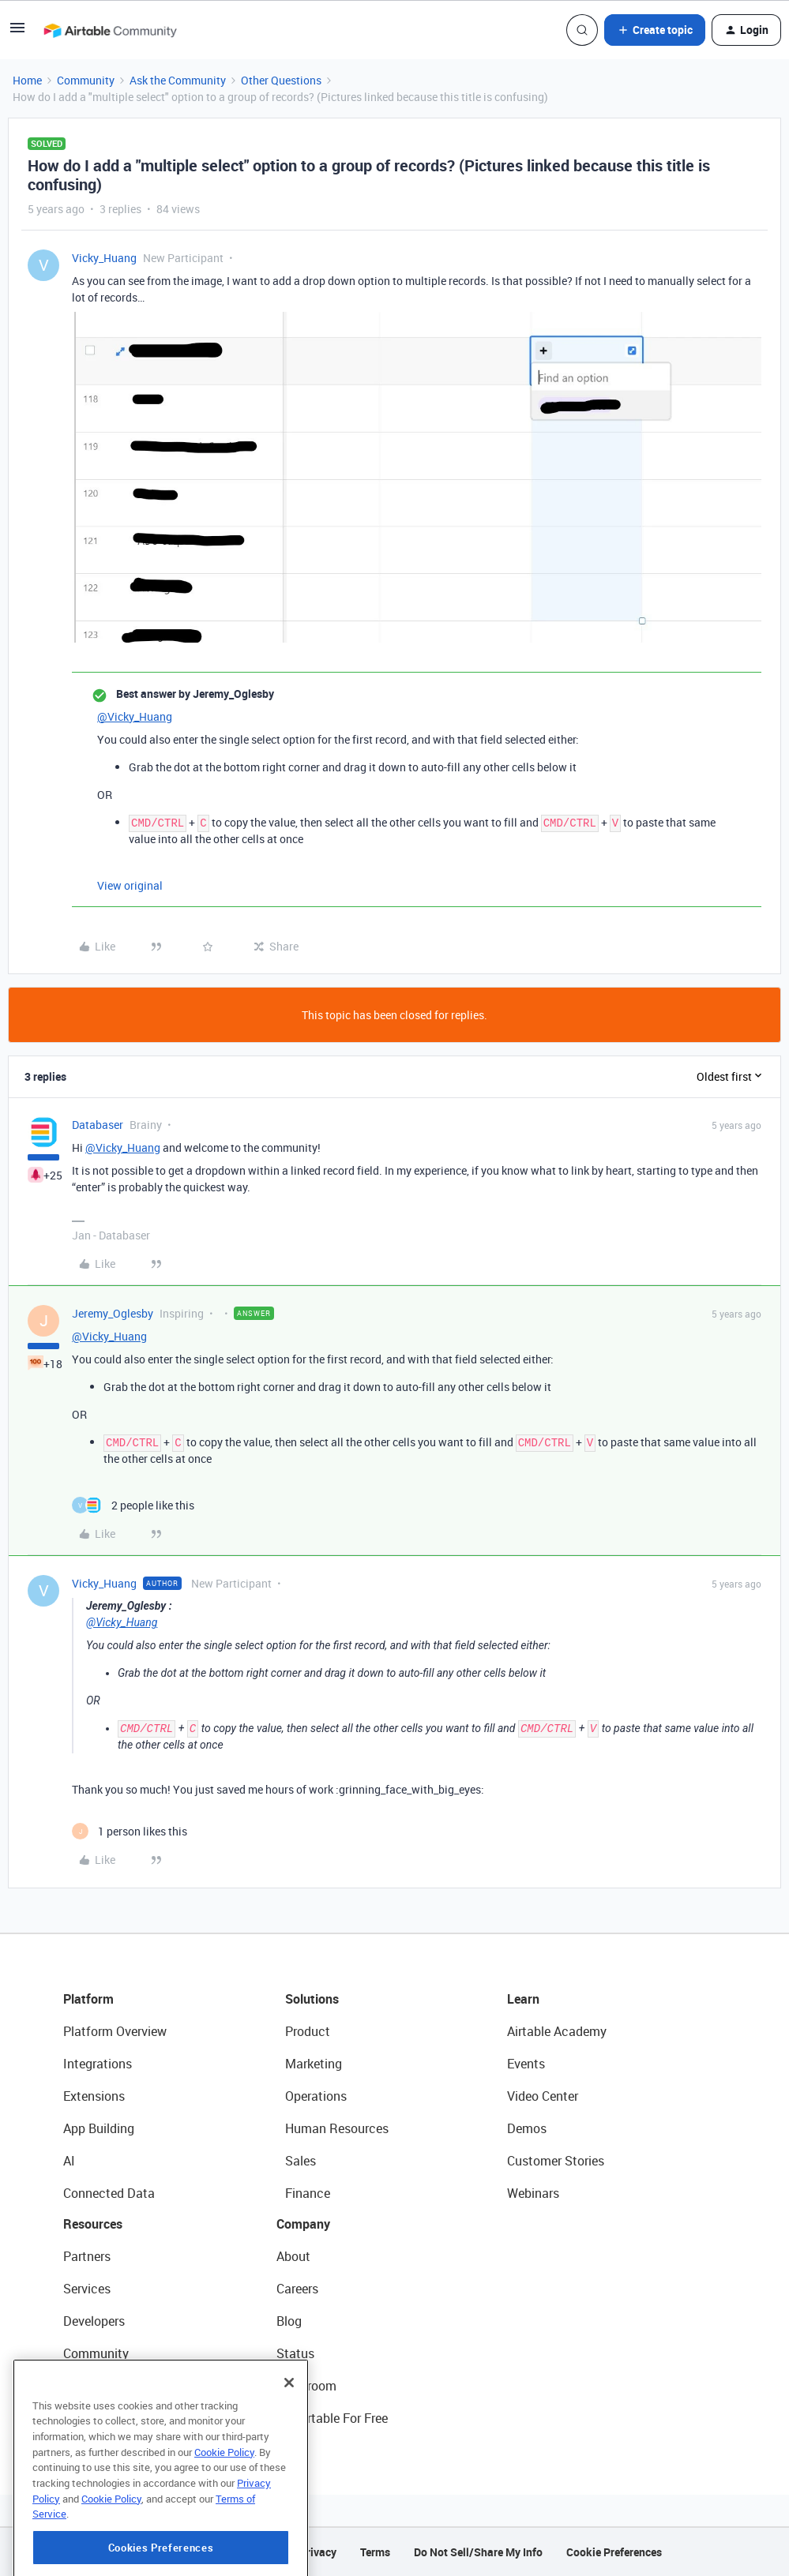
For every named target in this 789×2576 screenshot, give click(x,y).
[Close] (289, 2447)
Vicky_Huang (104, 257)
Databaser (97, 1124)
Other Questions (281, 80)
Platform (88, 1999)
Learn (523, 1999)
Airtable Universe (110, 2418)
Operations (316, 2096)
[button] (17, 32)
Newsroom (306, 2385)
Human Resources (337, 2128)
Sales (300, 2160)
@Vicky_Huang (134, 716)
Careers (297, 2288)
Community (86, 80)
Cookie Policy (224, 2517)
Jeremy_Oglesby (112, 1313)
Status (295, 2353)
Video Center (542, 2096)
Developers (94, 2321)
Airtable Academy (557, 2031)
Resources (92, 2224)
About (293, 2256)
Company (303, 2224)
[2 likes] (133, 1505)
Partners (87, 2256)
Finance (307, 2193)
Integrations (97, 2063)
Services (87, 2288)
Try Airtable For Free (332, 2418)
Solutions (312, 1999)
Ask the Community (178, 80)
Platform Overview (115, 2031)
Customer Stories (555, 2160)
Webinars (533, 2193)
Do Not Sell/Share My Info (478, 2551)
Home (27, 80)
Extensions (94, 2096)
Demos (527, 2128)
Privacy (317, 2551)
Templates (92, 2385)
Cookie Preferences (614, 2551)
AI (69, 2160)
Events (526, 2063)
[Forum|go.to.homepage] (109, 30)
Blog (289, 2321)
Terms (375, 2551)
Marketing (313, 2063)
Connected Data (109, 2193)
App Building (98, 2128)
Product (307, 2031)
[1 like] (129, 1831)
